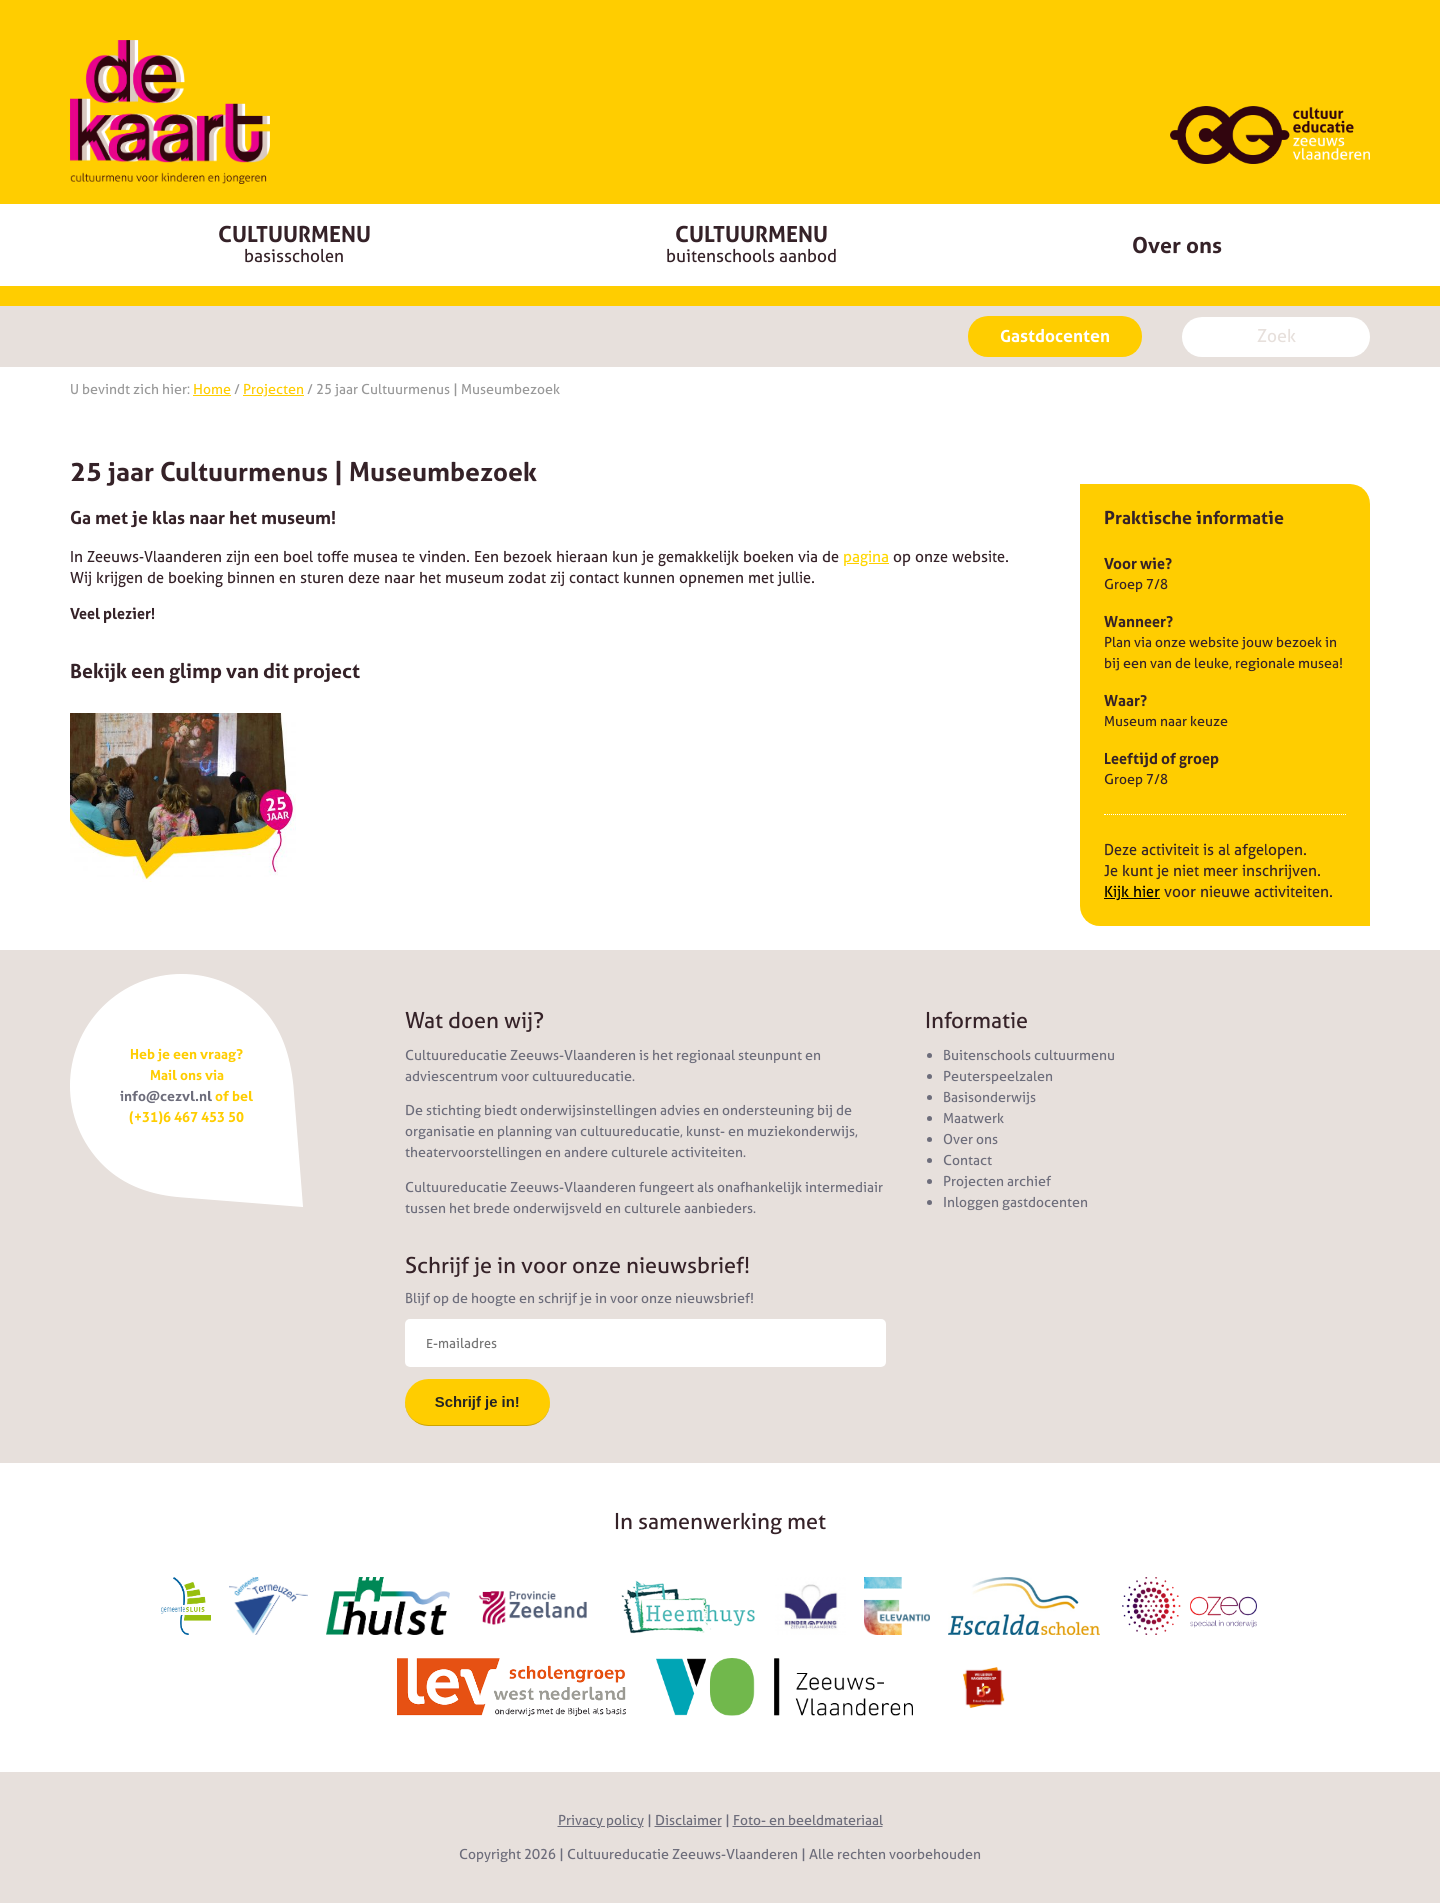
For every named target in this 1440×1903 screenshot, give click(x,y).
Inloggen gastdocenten (1015, 1202)
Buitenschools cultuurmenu (1029, 1055)
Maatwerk (973, 1118)
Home (212, 389)
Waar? (1125, 700)
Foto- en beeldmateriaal (808, 1820)
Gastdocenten (1055, 336)
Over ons (1177, 245)
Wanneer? (1138, 621)
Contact (967, 1160)
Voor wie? (1138, 563)
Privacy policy (601, 1820)
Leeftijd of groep (1161, 758)
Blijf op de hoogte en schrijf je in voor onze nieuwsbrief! (579, 1298)
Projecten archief (997, 1181)
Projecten (273, 389)
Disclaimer (688, 1820)
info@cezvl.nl (166, 1096)
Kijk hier (1132, 891)
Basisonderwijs (989, 1097)
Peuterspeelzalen (998, 1076)
